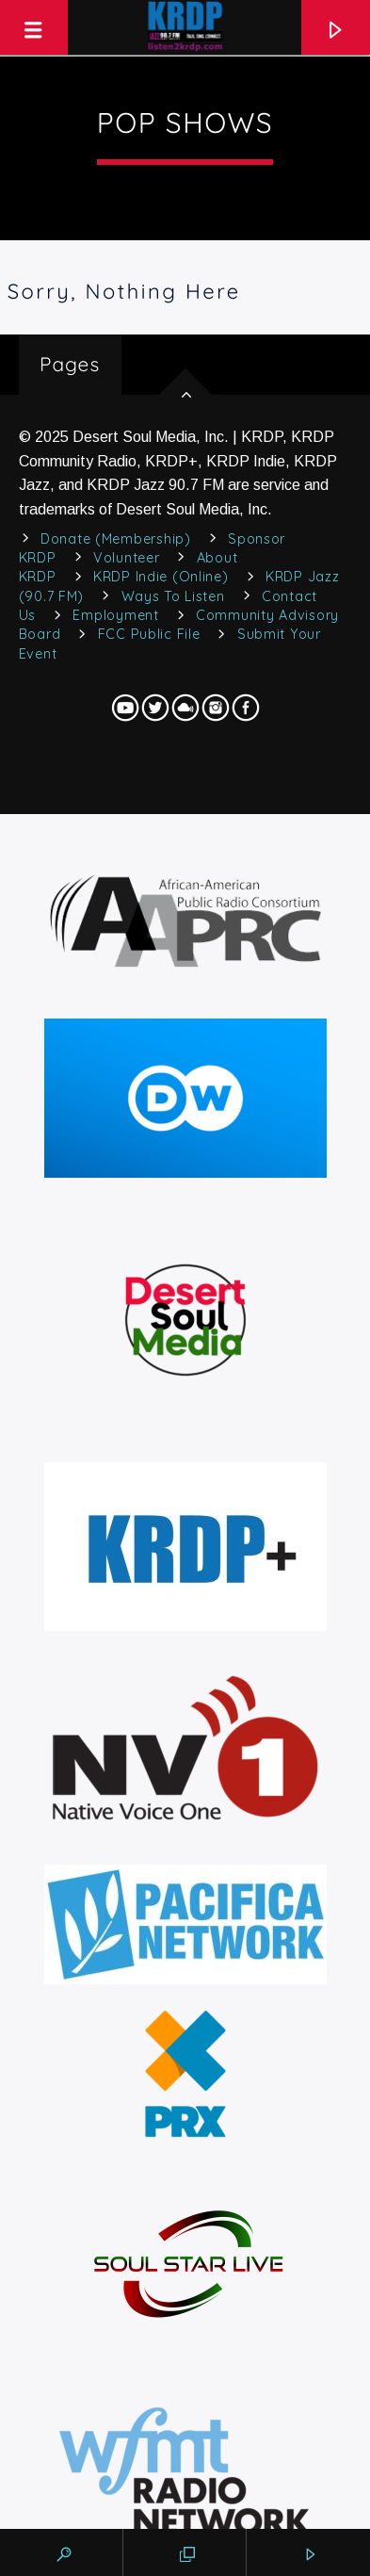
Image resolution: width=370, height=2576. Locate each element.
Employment (115, 615)
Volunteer (126, 557)
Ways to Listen (173, 596)
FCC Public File (149, 634)
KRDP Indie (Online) (161, 576)
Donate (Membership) (115, 538)
